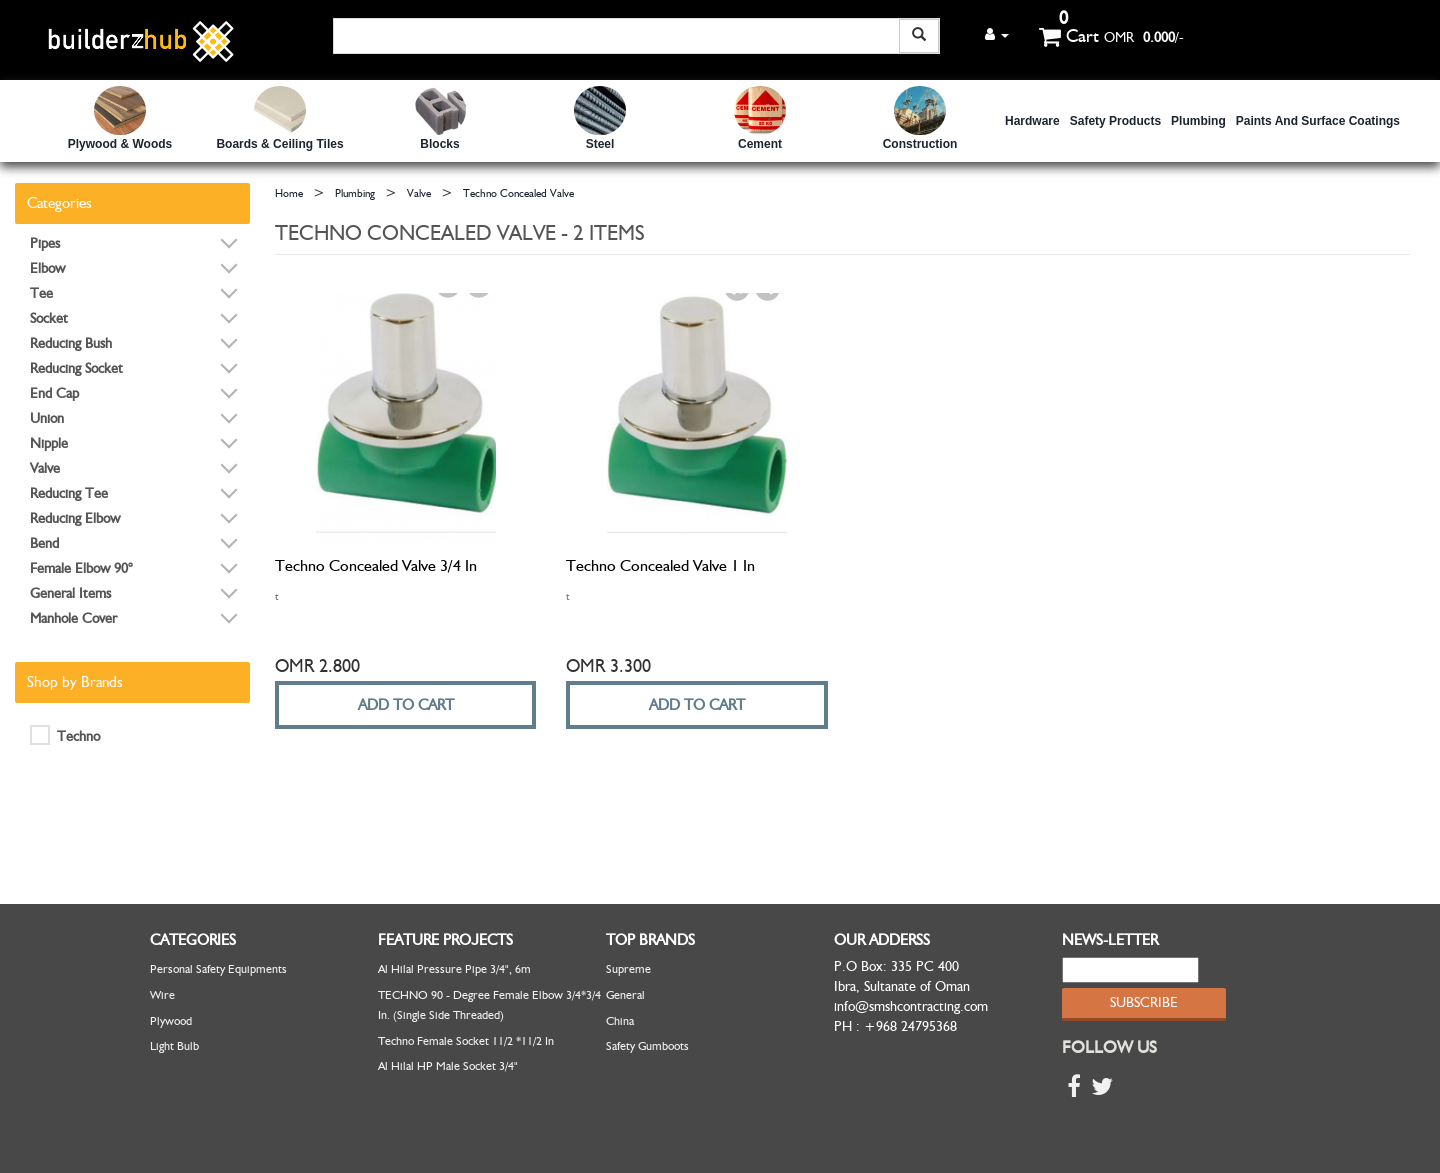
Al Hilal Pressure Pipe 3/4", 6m (454, 969)
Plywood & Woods (120, 144)
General (625, 995)
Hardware (1032, 121)
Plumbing (1198, 121)
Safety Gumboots (647, 1046)
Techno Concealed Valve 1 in (660, 566)
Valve (419, 193)
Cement (760, 144)
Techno (65, 735)
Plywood (171, 1021)
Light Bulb (174, 1046)
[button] (997, 34)
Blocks (439, 144)
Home (289, 193)
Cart (1069, 36)
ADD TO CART (406, 704)
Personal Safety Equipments (218, 969)
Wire (162, 995)
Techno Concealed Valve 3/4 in (376, 566)
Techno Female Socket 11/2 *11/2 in (466, 1041)
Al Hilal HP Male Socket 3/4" (448, 1066)
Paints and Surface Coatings (1318, 121)
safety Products (1115, 121)
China (620, 1021)
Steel (600, 144)
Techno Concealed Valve (518, 193)
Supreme (628, 969)
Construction (920, 144)
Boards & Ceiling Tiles (279, 144)
